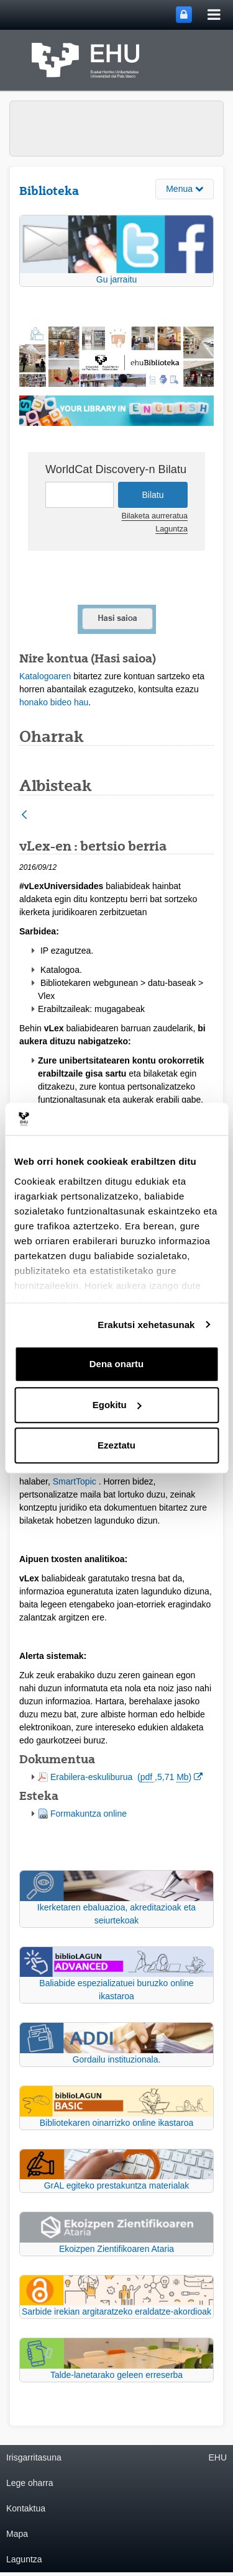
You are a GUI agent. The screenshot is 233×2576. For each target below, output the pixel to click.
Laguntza (171, 529)
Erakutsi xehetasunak (146, 1324)
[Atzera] (24, 815)
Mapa (17, 2534)
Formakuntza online (88, 1814)
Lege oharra (29, 2483)
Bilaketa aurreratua (155, 516)
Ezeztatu (116, 1445)
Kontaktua (25, 2508)
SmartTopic (74, 1481)
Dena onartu (116, 1363)
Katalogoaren (45, 676)
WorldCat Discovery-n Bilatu (115, 469)
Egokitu (117, 1404)
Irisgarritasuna (34, 2457)
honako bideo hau (53, 702)
